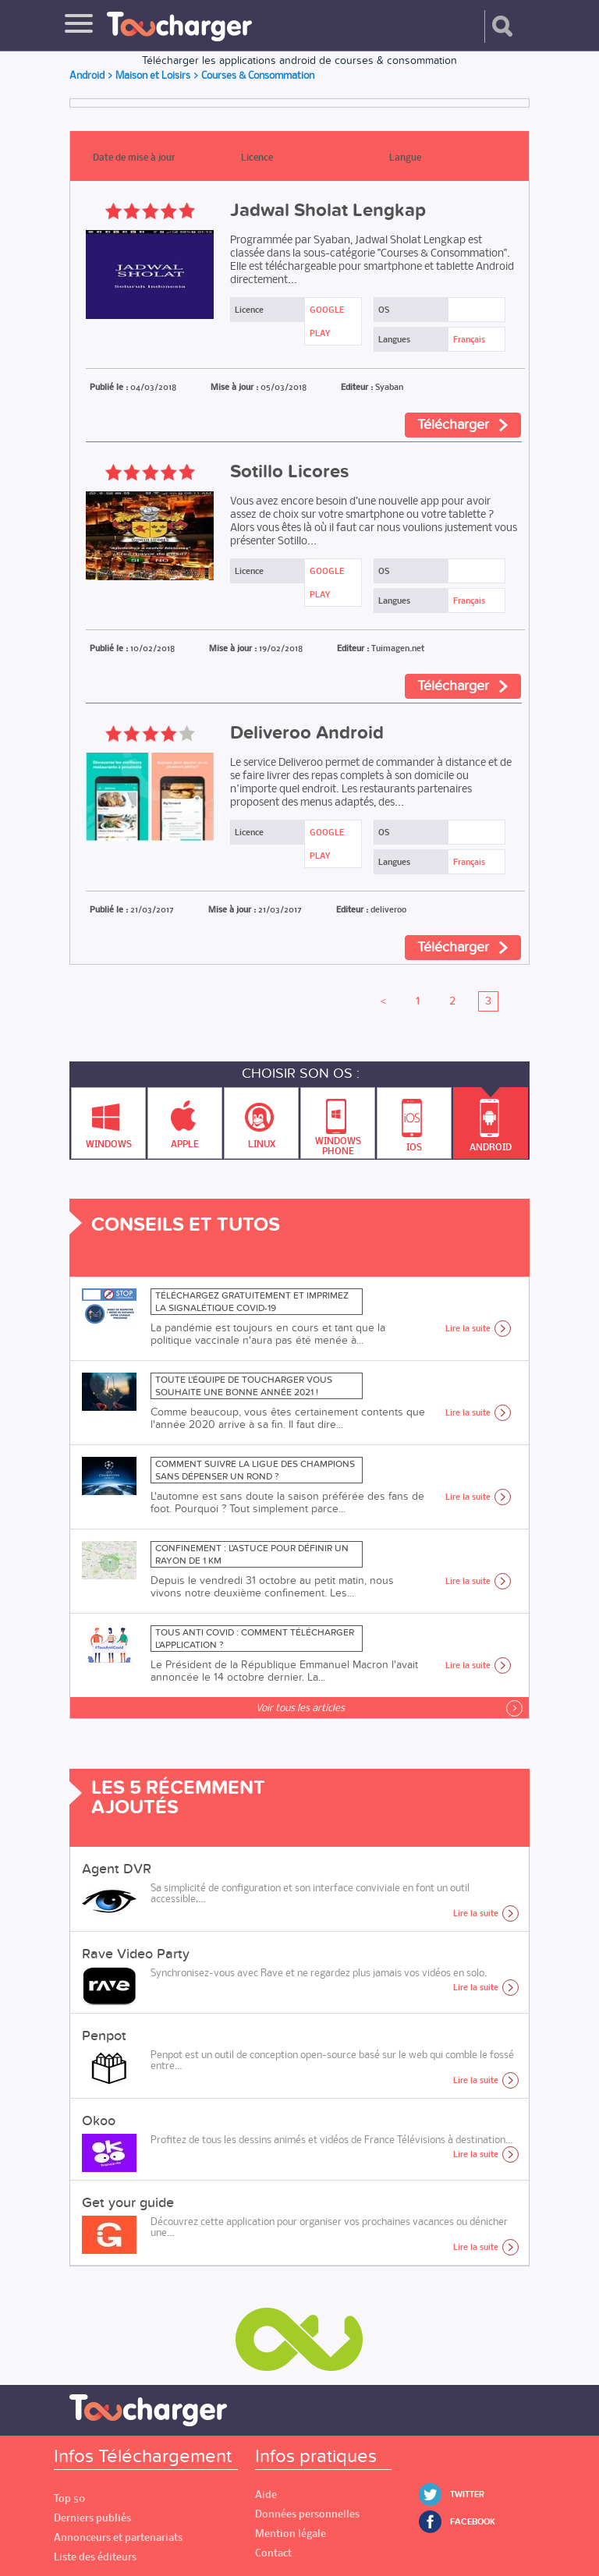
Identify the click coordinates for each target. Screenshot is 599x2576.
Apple (185, 1119)
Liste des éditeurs (95, 2556)
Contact (273, 2553)
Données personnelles (307, 2514)
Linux (261, 1119)
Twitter (467, 2494)
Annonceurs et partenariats (118, 2537)
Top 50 (69, 2498)
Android (491, 1120)
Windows (109, 1119)
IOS (414, 1120)
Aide (266, 2494)
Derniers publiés (92, 2517)
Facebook (472, 2522)
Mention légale (290, 2533)
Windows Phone (338, 1122)
